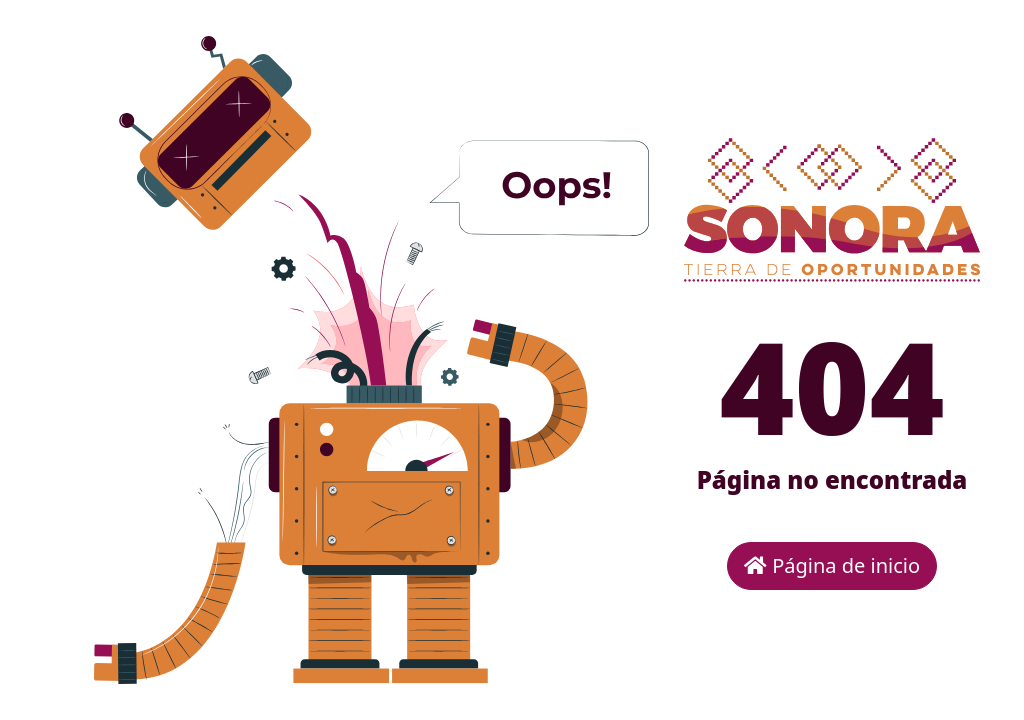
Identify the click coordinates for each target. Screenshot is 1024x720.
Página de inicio (832, 565)
